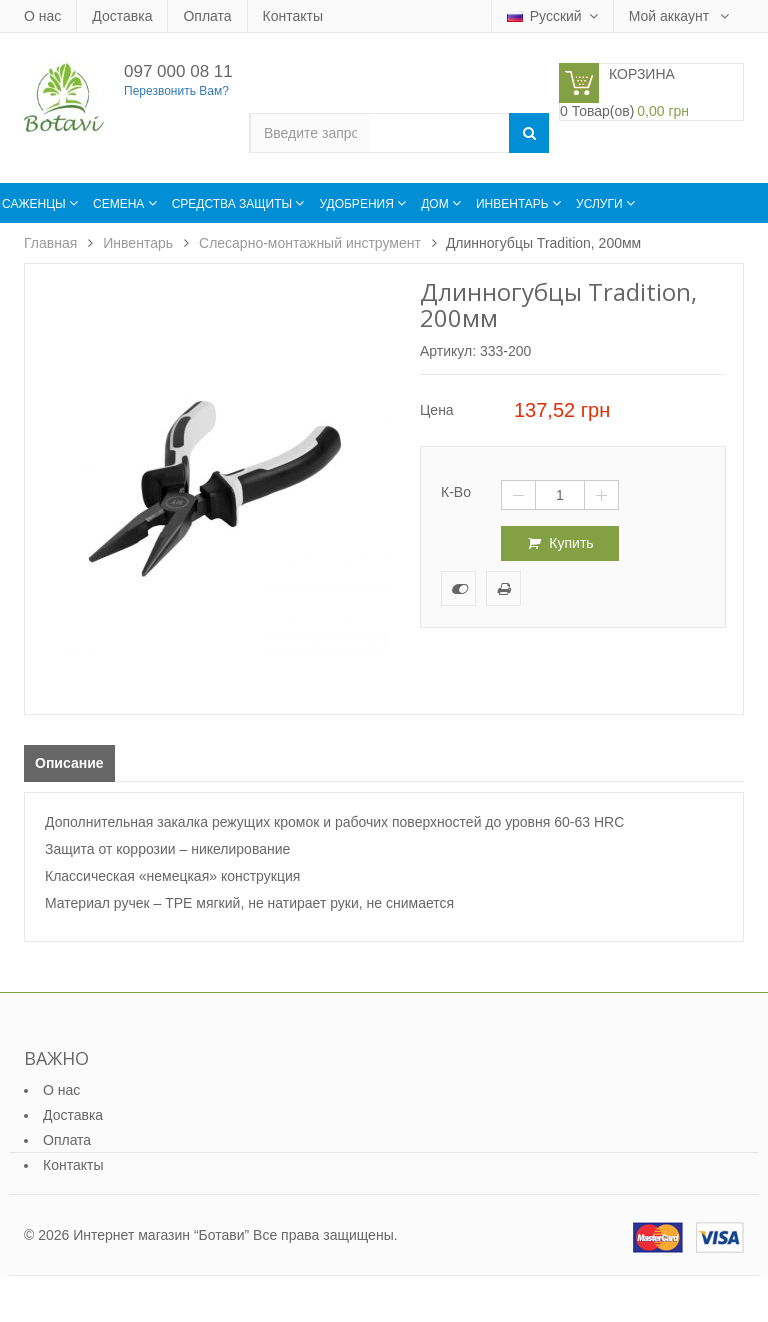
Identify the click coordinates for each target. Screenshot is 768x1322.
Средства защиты (234, 204)
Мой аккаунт (671, 16)
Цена (437, 410)
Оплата (207, 16)
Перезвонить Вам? (176, 91)
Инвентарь (514, 204)
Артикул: (448, 351)
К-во (456, 492)
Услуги (601, 204)
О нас (42, 16)
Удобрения (358, 204)
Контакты (293, 16)
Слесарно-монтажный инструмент (310, 243)
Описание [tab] (69, 763)
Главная (50, 243)
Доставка (122, 16)
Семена (120, 204)
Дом (436, 204)
